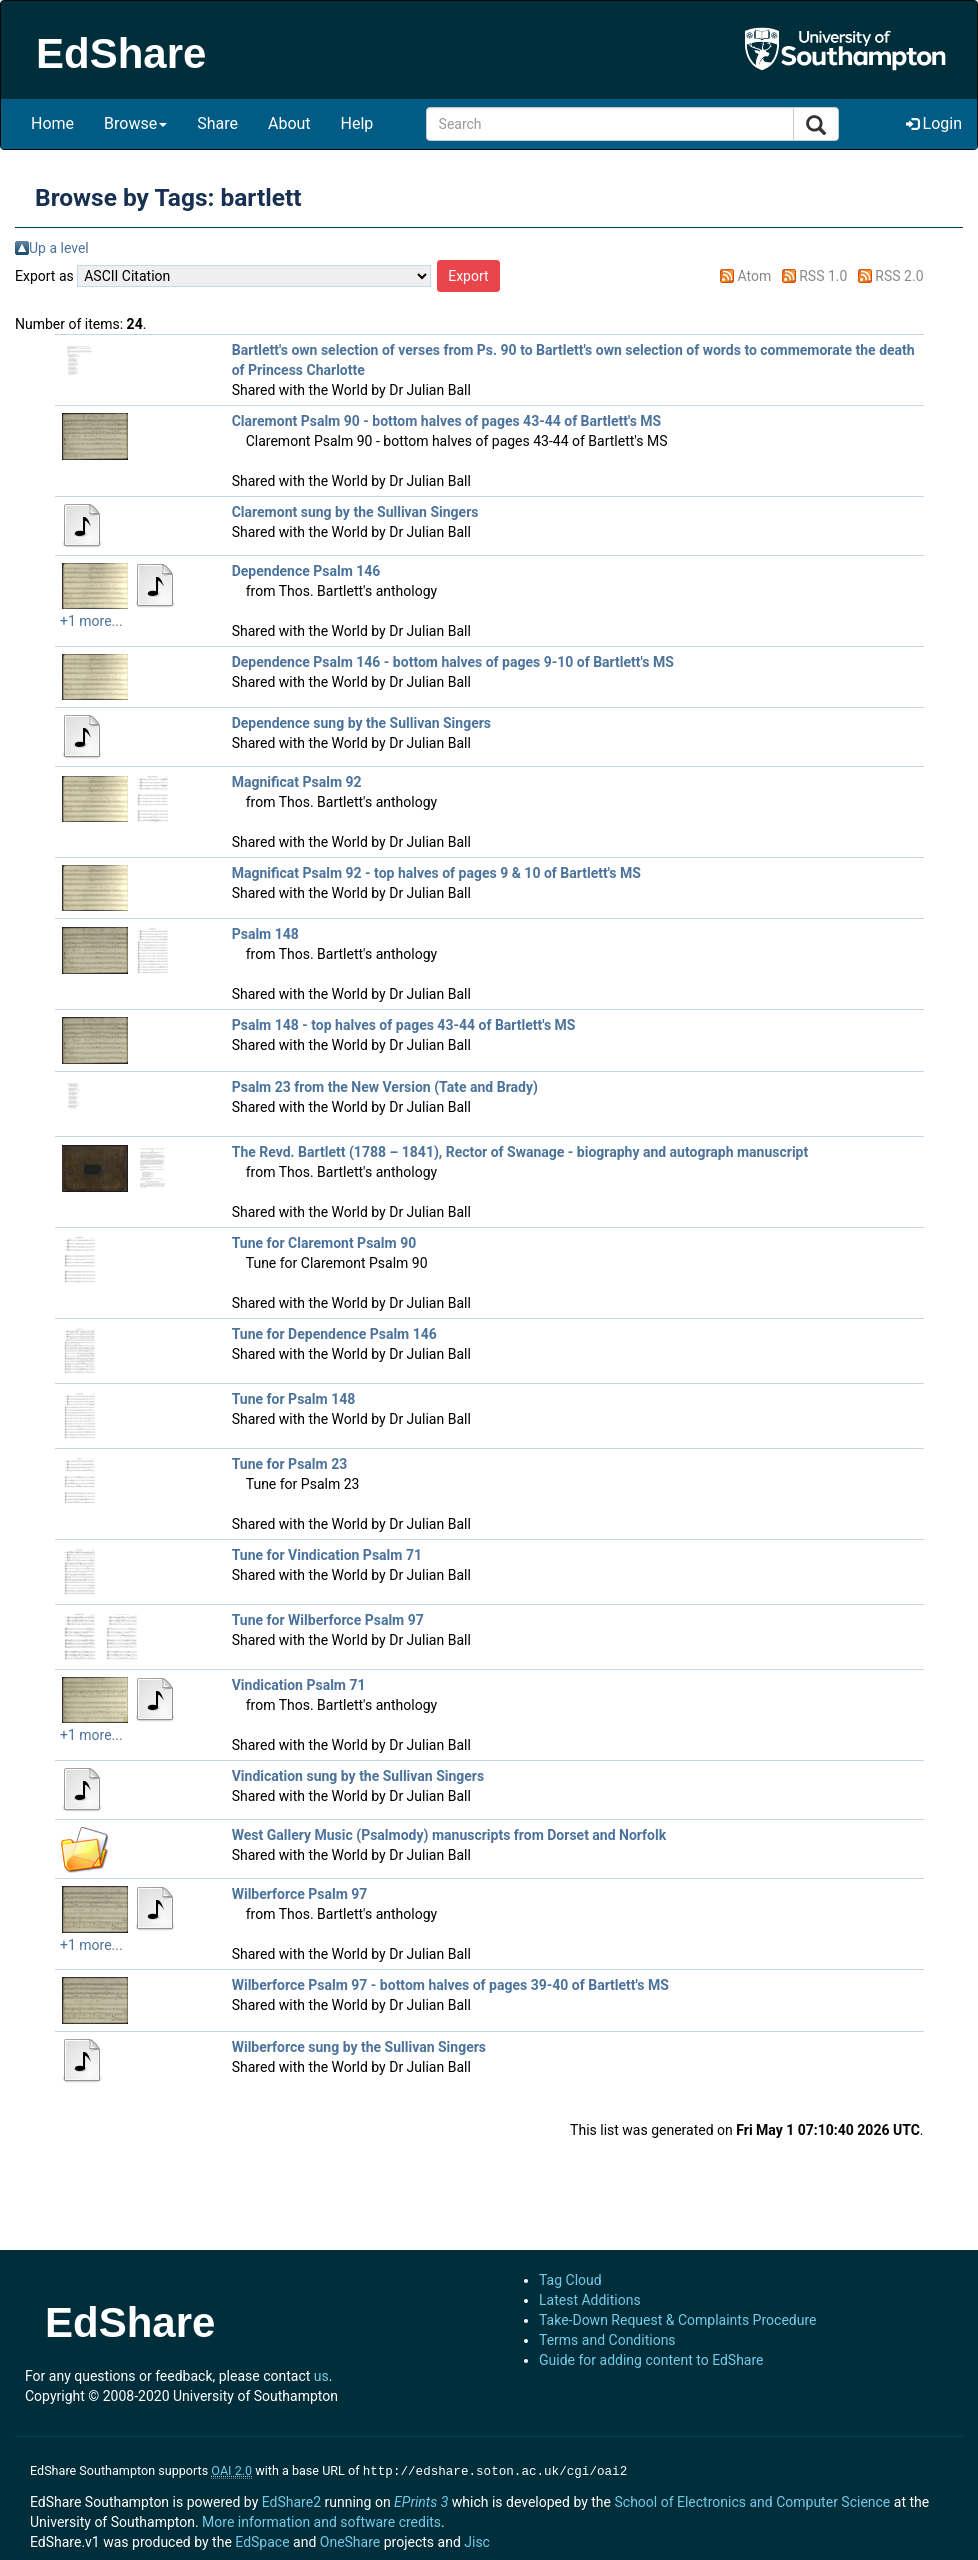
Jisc (477, 2540)
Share (217, 123)
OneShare (350, 2540)
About (289, 123)
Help (357, 123)
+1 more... (91, 621)
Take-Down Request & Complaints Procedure (677, 2320)
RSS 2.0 (899, 276)
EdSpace (262, 2540)
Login (934, 123)
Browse (135, 123)
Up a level (59, 248)
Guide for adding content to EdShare (651, 2360)
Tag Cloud (570, 2280)
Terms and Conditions (607, 2340)
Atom (755, 276)
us (321, 2376)
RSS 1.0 (823, 276)
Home (52, 123)
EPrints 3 (421, 2500)
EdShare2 (291, 2500)
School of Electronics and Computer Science (752, 2500)
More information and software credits (321, 2520)
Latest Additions (590, 2300)
